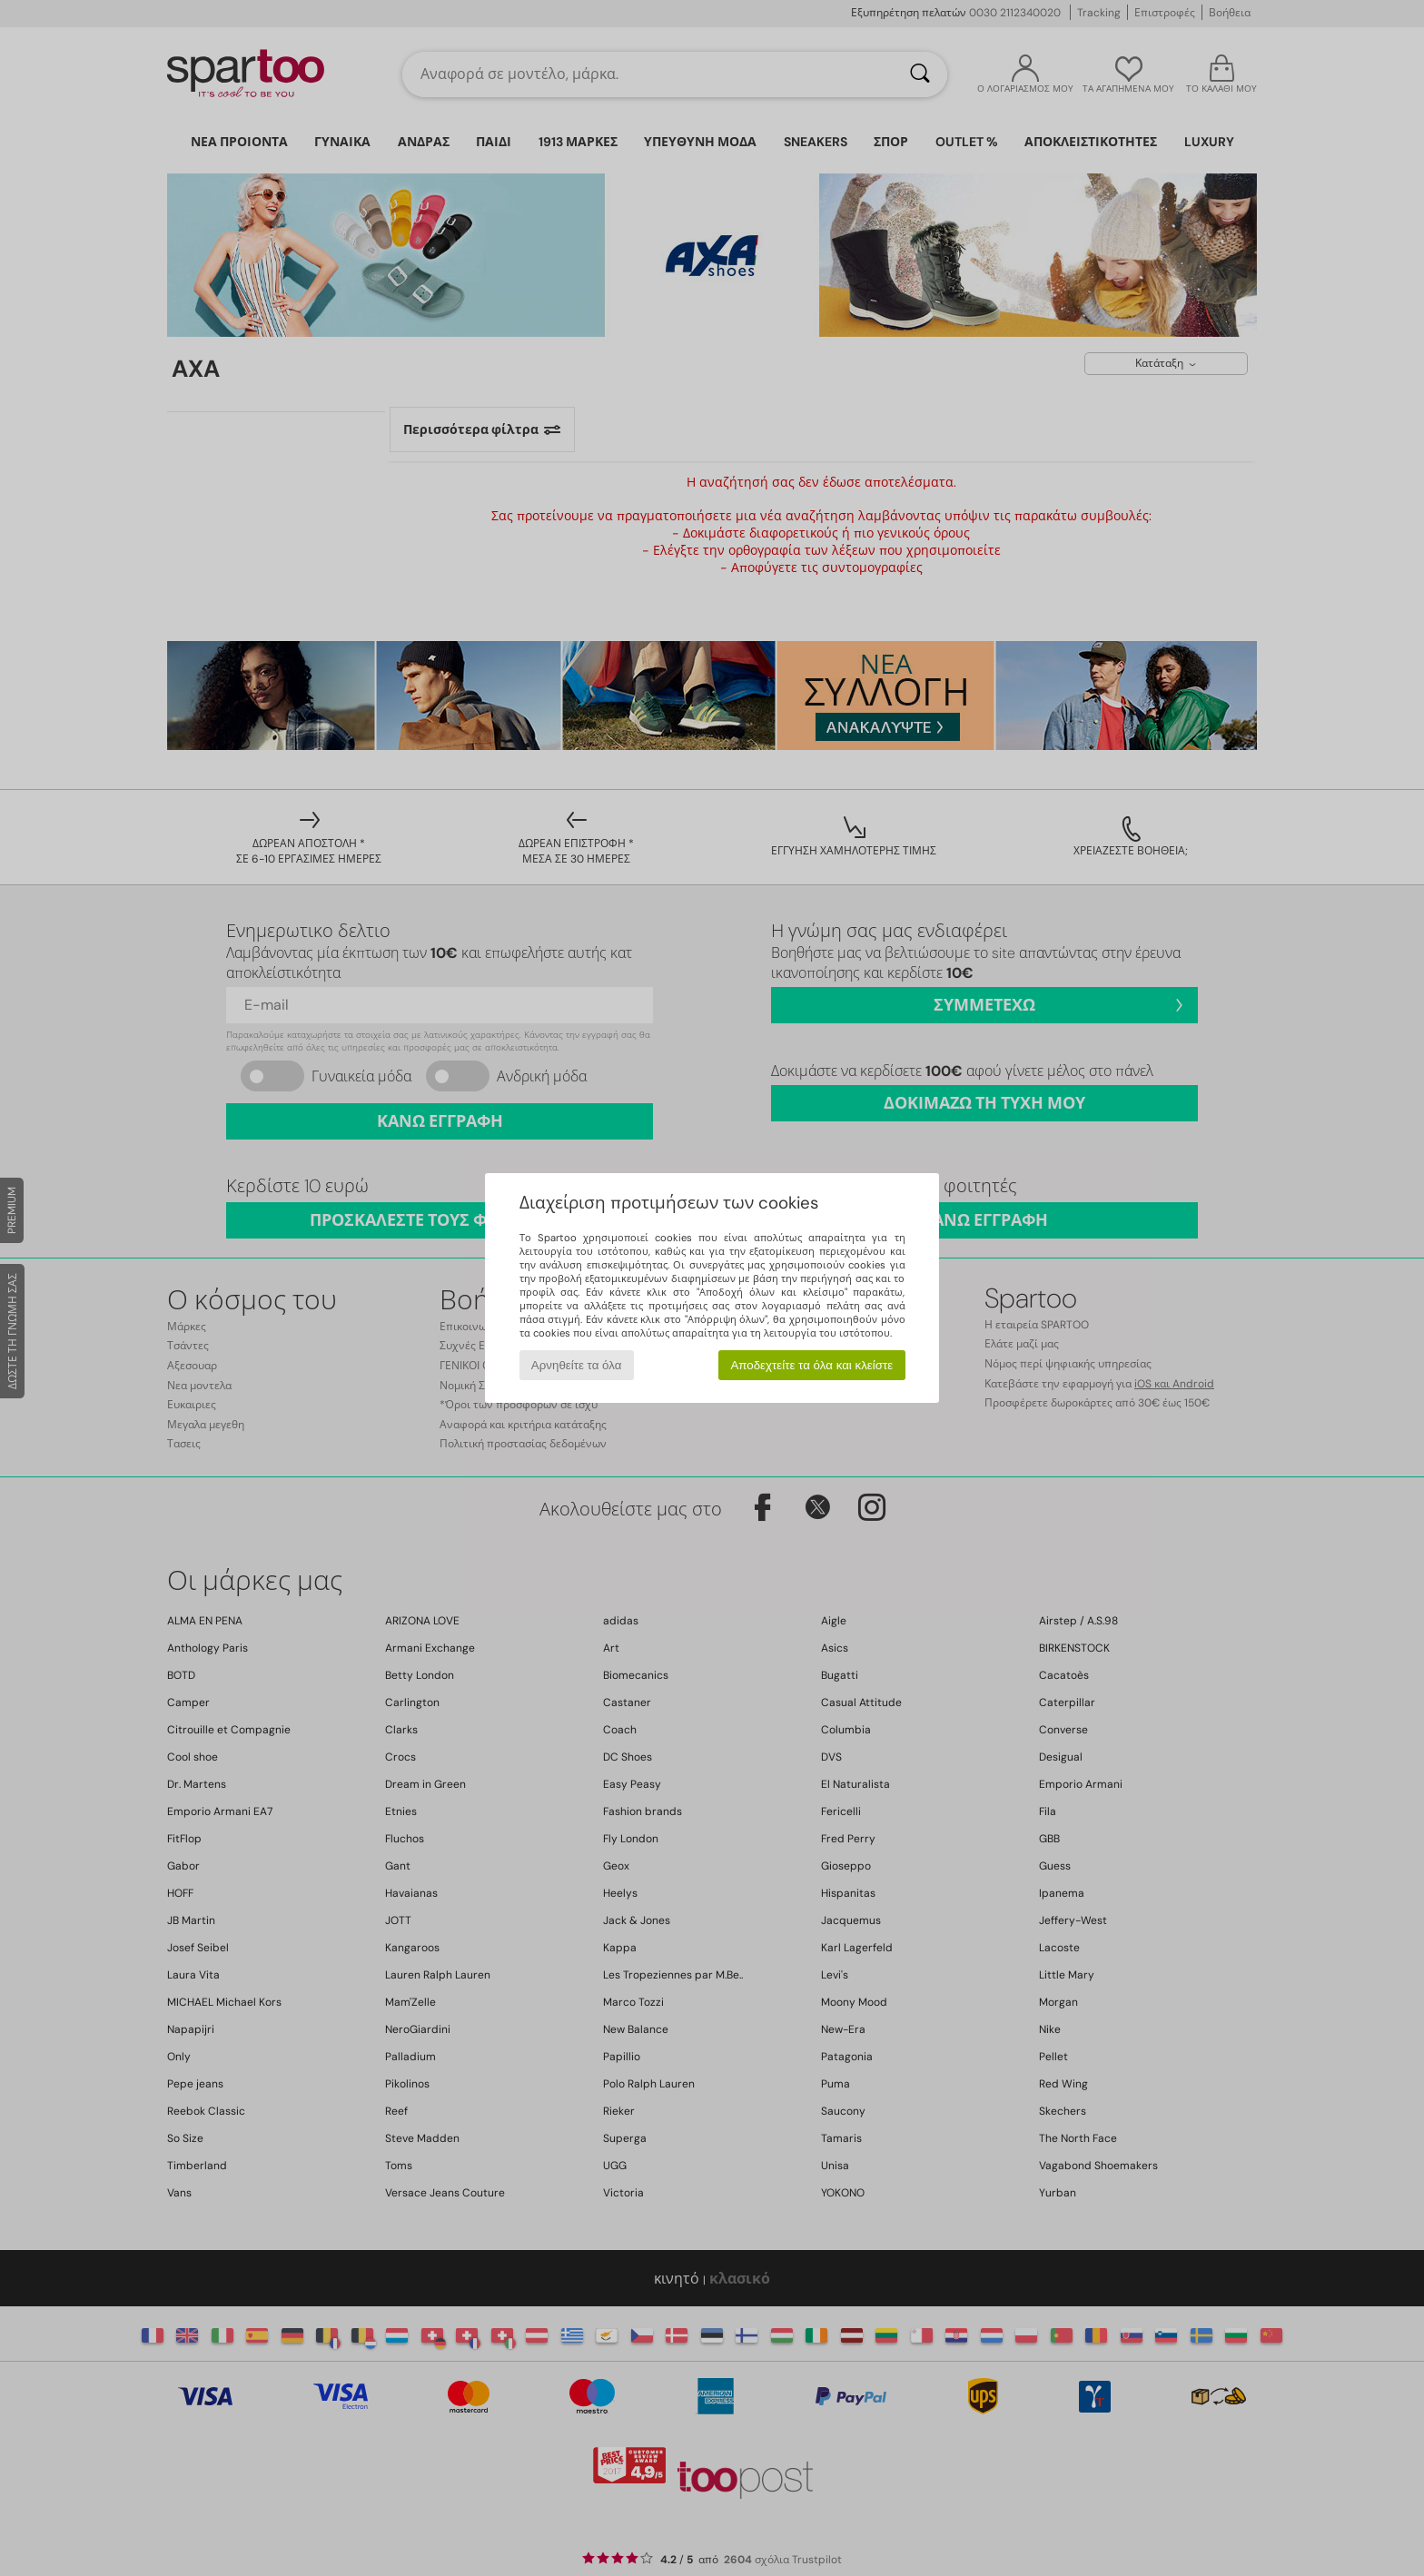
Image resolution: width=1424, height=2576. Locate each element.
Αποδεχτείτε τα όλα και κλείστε (811, 1365)
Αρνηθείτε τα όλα (576, 1365)
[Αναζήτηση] (920, 74)
